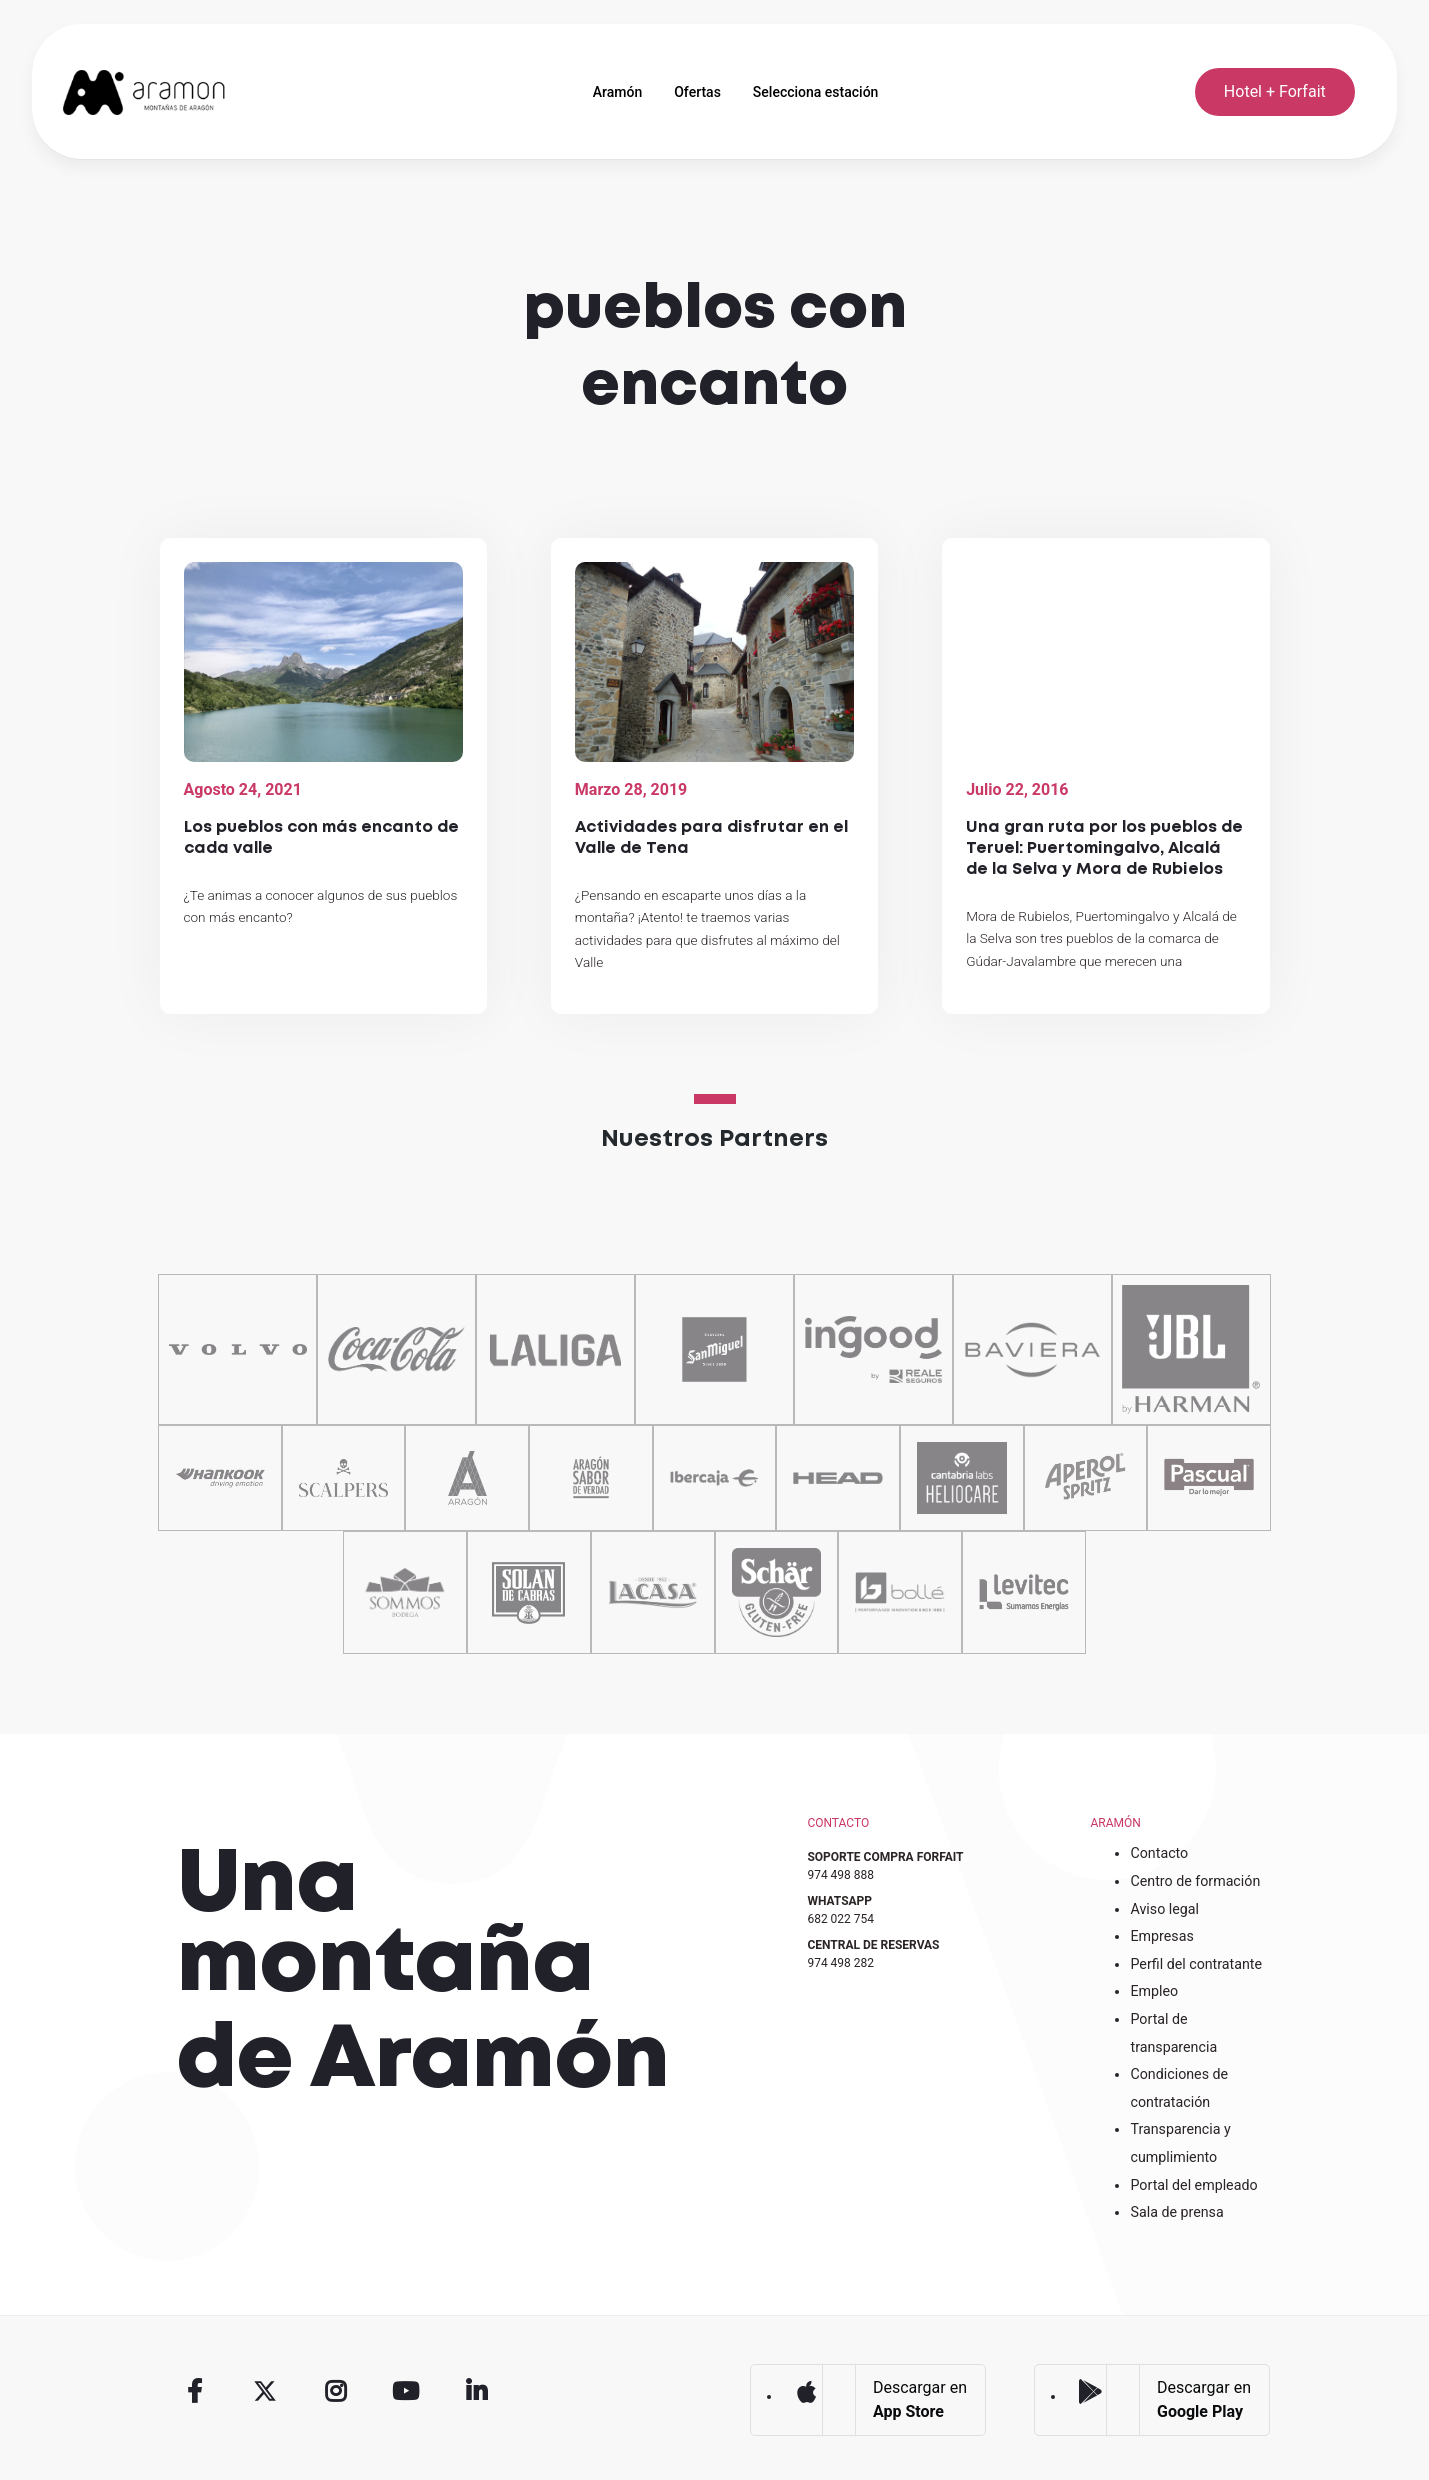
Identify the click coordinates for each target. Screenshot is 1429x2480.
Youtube (406, 2391)
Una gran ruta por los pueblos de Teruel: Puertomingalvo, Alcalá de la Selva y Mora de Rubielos (1104, 848)
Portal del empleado (1193, 2185)
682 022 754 (840, 1919)
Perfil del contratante (1196, 1964)
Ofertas (697, 92)
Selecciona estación (816, 92)
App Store (806, 2392)
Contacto (1159, 1853)
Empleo (1154, 1991)
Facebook (195, 2391)
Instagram (335, 2391)
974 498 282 (840, 1963)
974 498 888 (840, 1875)
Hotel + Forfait (1275, 91)
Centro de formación (1195, 1881)
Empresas (1161, 1936)
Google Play (1090, 2392)
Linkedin (476, 2391)
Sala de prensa (1176, 2212)
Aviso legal (1164, 1909)
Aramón (617, 92)
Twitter (265, 2391)
